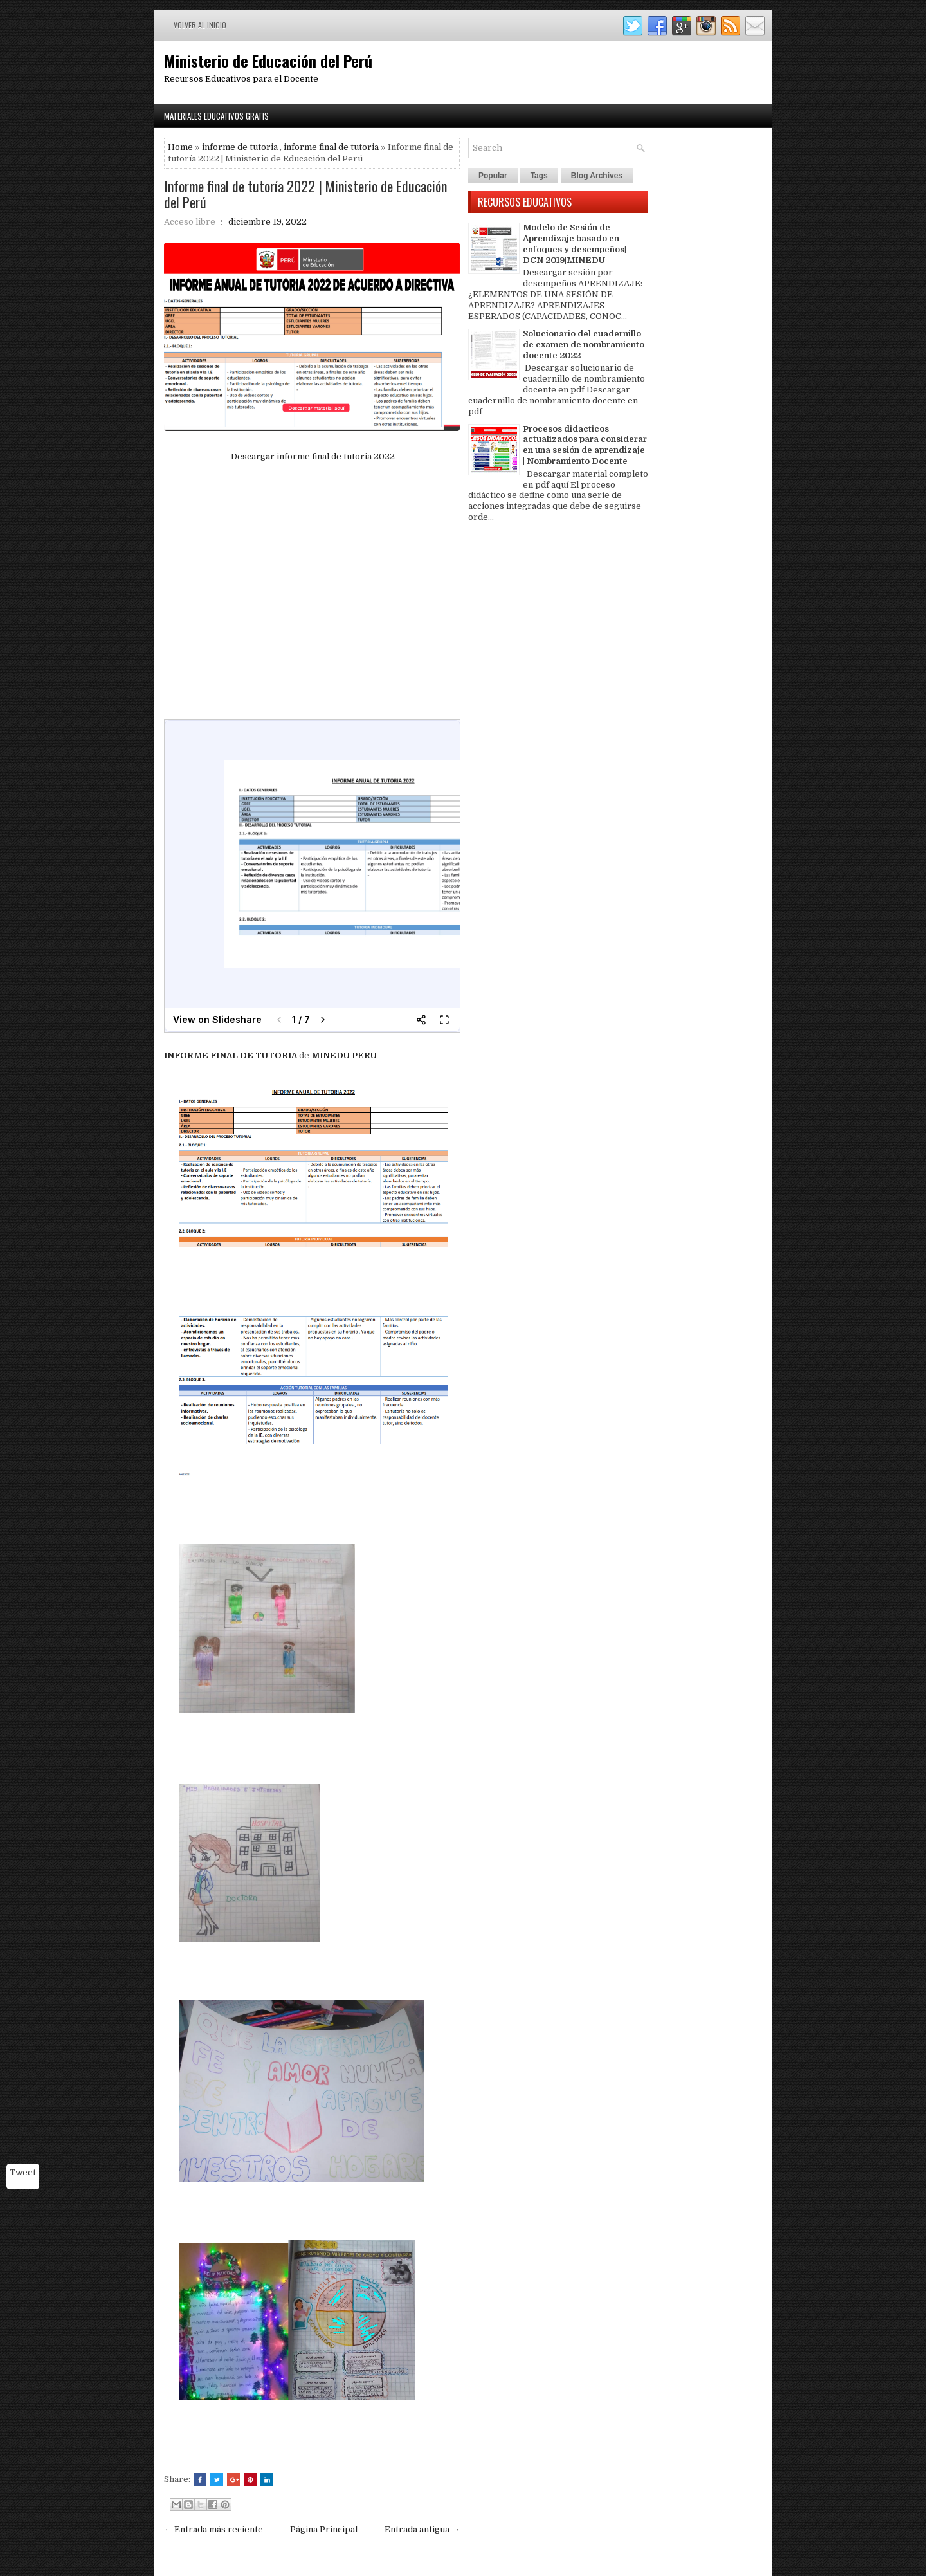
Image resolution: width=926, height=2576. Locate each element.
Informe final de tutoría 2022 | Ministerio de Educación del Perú (305, 193)
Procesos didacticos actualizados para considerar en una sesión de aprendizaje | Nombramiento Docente (585, 445)
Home (180, 147)
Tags (539, 175)
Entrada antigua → (422, 2529)
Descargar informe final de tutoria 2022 (312, 456)
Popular (492, 175)
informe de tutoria (240, 147)
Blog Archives (596, 175)
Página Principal (324, 2529)
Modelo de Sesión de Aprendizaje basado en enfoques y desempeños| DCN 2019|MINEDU (574, 244)
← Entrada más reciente (213, 2529)
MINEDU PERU (344, 1055)
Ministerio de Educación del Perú (268, 60)
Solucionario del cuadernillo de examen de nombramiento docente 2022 (583, 344)
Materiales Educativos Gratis (216, 115)
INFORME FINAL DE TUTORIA (231, 1055)
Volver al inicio (200, 24)
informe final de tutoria (331, 147)
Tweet (23, 2172)
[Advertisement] (312, 591)
